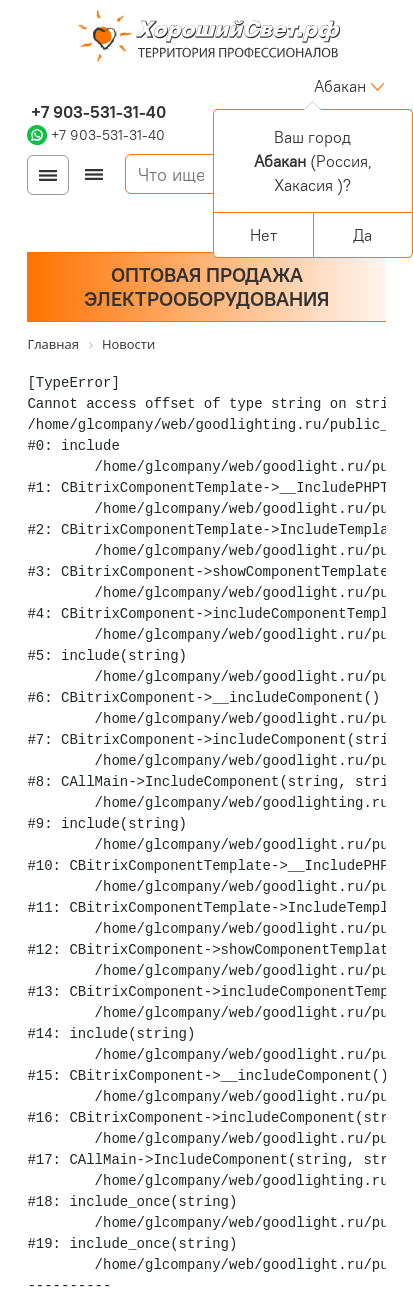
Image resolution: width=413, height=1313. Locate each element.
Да (362, 235)
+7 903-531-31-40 (96, 112)
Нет (263, 235)
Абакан (340, 86)
